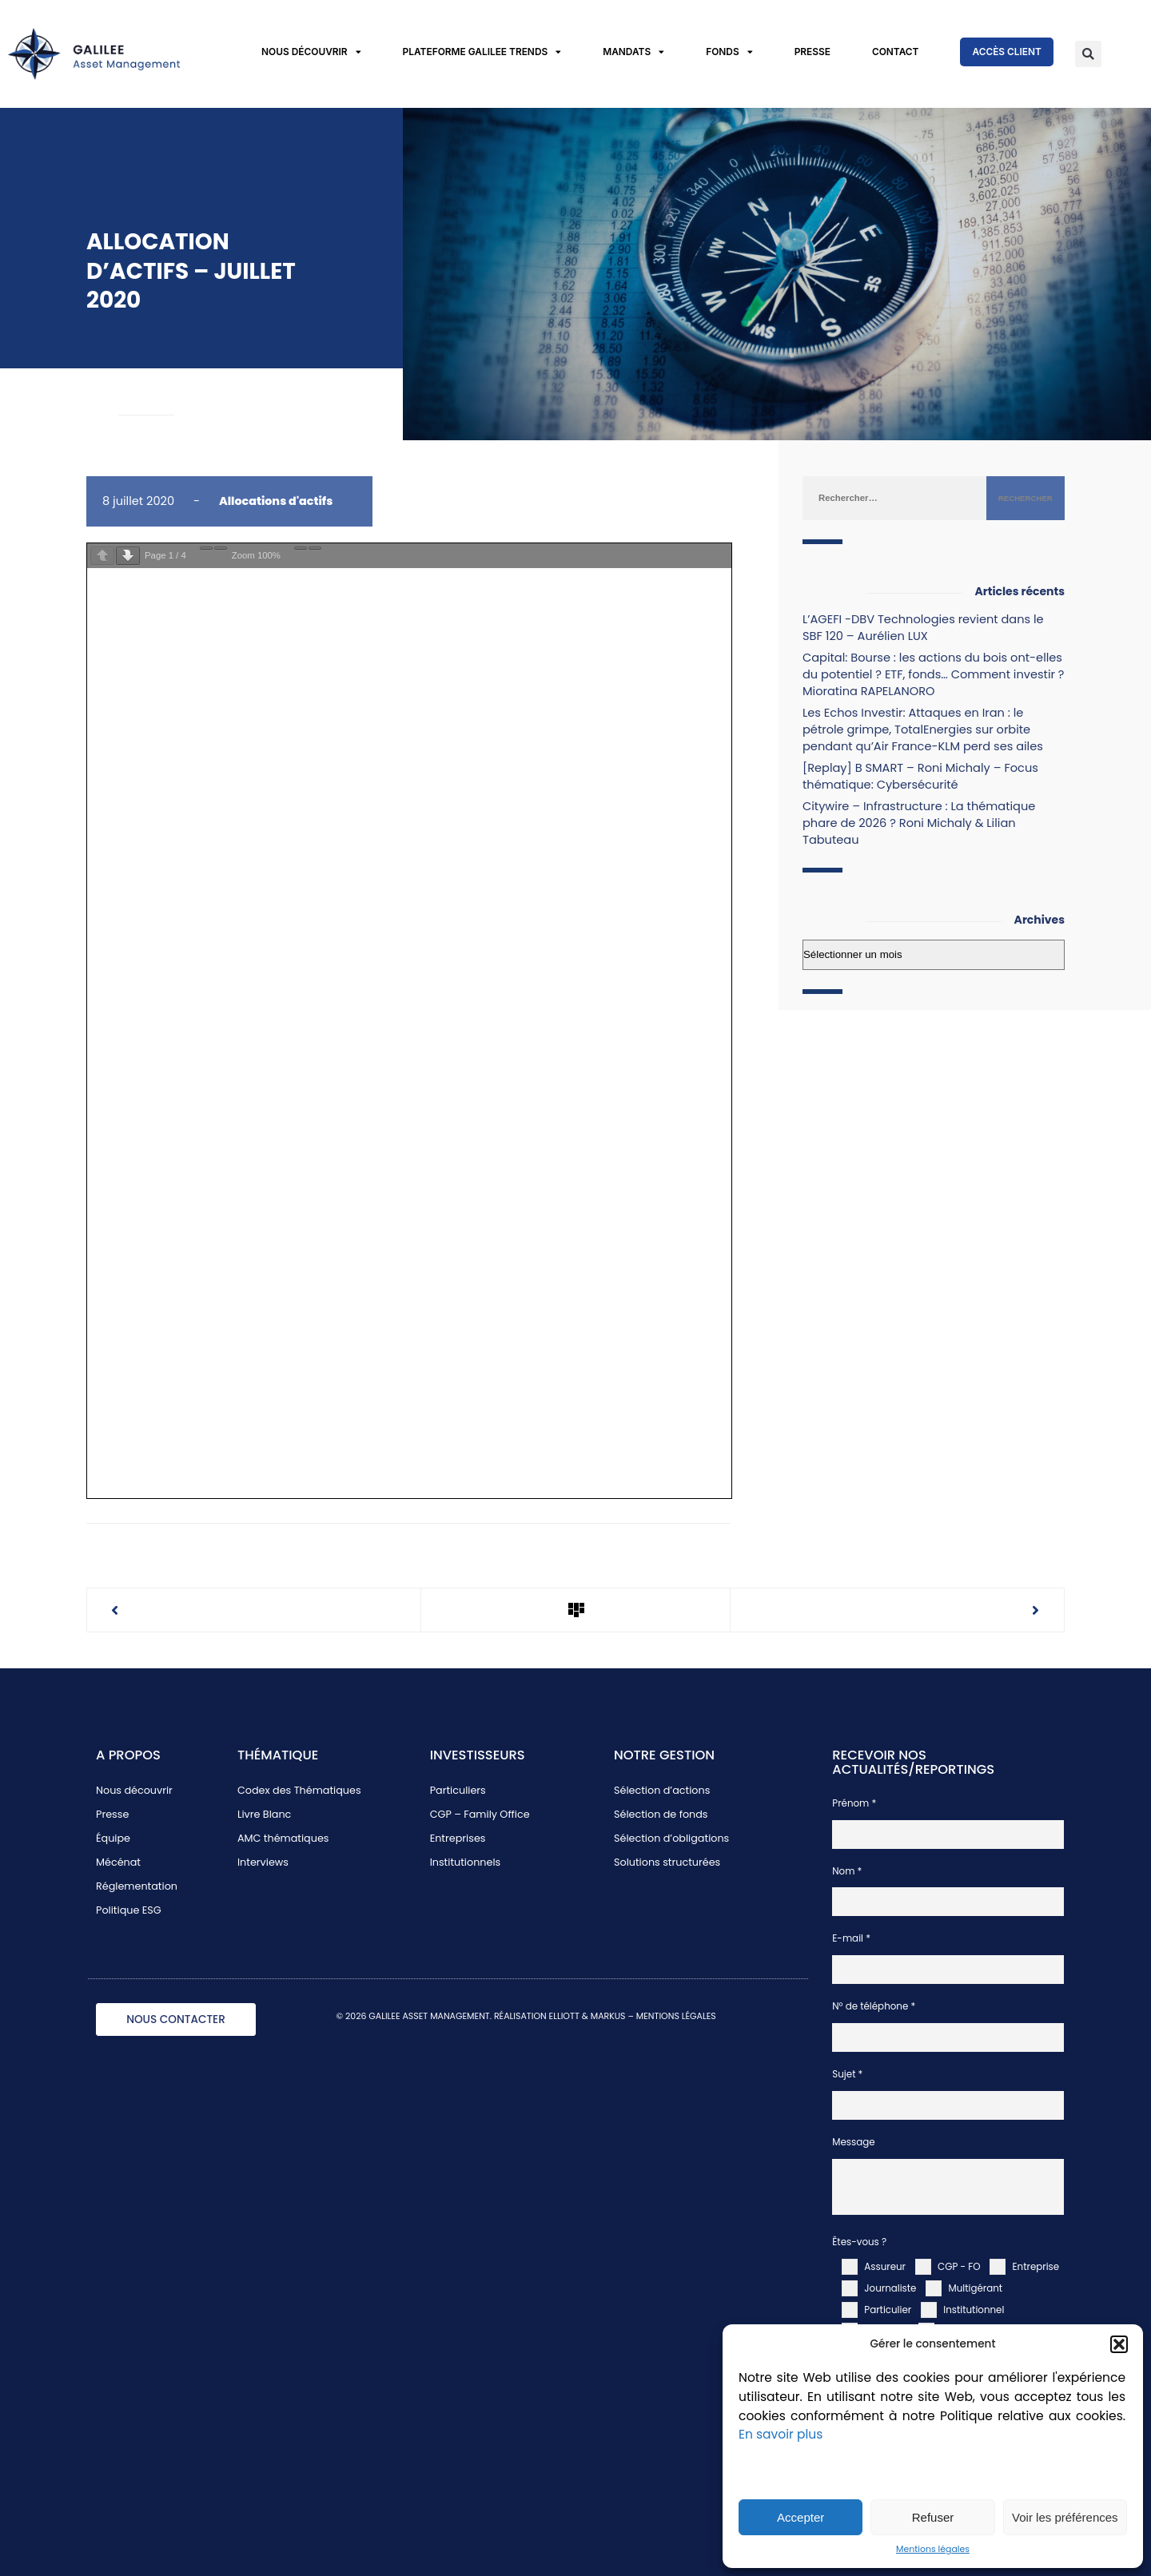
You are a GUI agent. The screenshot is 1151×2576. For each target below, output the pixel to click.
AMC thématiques (283, 1838)
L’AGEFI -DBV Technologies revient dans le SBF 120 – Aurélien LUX (923, 627)
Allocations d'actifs (276, 501)
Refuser (933, 2517)
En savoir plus (780, 2434)
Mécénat (118, 1862)
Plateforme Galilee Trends (482, 52)
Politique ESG (128, 1910)
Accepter (800, 2517)
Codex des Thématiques (299, 1790)
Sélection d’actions (662, 1790)
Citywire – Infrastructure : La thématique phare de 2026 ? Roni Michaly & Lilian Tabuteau (919, 823)
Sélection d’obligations (671, 1838)
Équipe (113, 1838)
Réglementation (136, 1886)
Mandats (633, 52)
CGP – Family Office (480, 1814)
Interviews (263, 1862)
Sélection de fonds (661, 1814)
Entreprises (458, 1838)
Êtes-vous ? (859, 2242)
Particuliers (458, 1790)
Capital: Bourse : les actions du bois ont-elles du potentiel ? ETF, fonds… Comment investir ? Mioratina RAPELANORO (933, 674)
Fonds (729, 52)
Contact (895, 52)
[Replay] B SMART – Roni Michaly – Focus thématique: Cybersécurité (920, 776)
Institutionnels (465, 1862)
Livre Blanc (264, 1814)
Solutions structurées (667, 1862)
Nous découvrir (311, 52)
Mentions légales (933, 2549)
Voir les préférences (1065, 2517)
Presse (812, 52)
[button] (1119, 2344)
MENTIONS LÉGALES (676, 2016)
